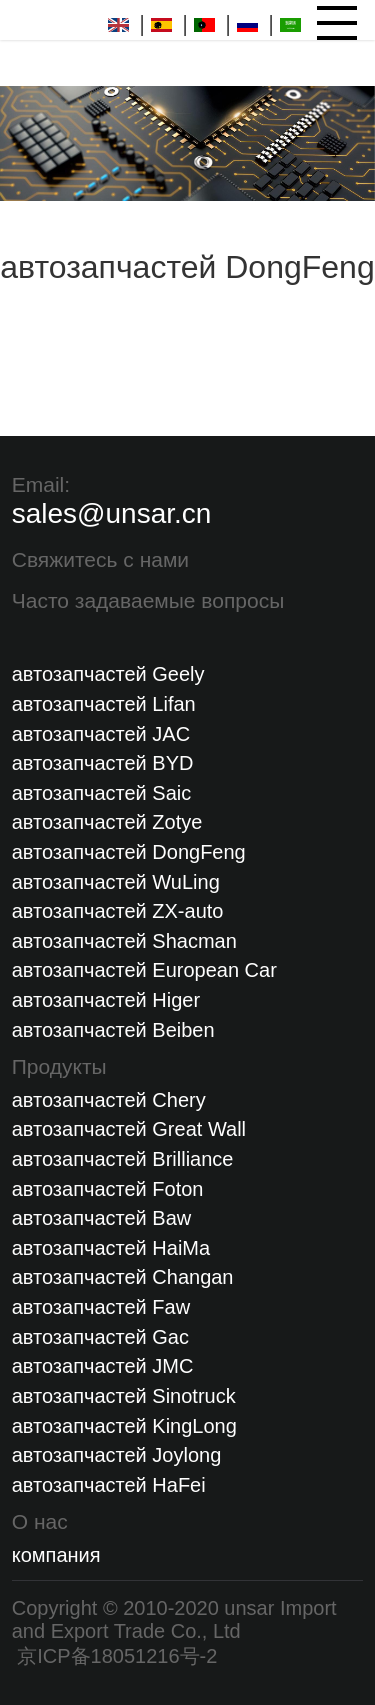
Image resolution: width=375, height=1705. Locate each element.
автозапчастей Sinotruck (124, 1396)
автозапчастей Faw (101, 1307)
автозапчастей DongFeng (129, 852)
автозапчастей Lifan (104, 704)
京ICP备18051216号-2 (115, 1656)
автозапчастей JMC (103, 1366)
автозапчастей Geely (108, 674)
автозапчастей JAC (101, 734)
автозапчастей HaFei (109, 1485)
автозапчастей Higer (106, 1000)
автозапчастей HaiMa (111, 1248)
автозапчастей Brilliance (123, 1159)
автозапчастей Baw (102, 1218)
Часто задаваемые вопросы (148, 600)
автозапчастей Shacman (124, 941)
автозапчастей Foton (108, 1189)
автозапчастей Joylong (117, 1455)
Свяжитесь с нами (100, 559)
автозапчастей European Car (144, 970)
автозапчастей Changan (123, 1277)
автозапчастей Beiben (113, 1030)
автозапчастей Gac (100, 1337)
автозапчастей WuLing (116, 882)
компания (56, 1555)
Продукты (59, 1066)
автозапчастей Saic (102, 793)
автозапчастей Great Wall (129, 1129)
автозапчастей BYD (103, 763)
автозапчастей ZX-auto (118, 911)
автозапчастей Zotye (107, 822)
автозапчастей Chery (109, 1100)
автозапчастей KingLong (124, 1426)
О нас (40, 1521)
